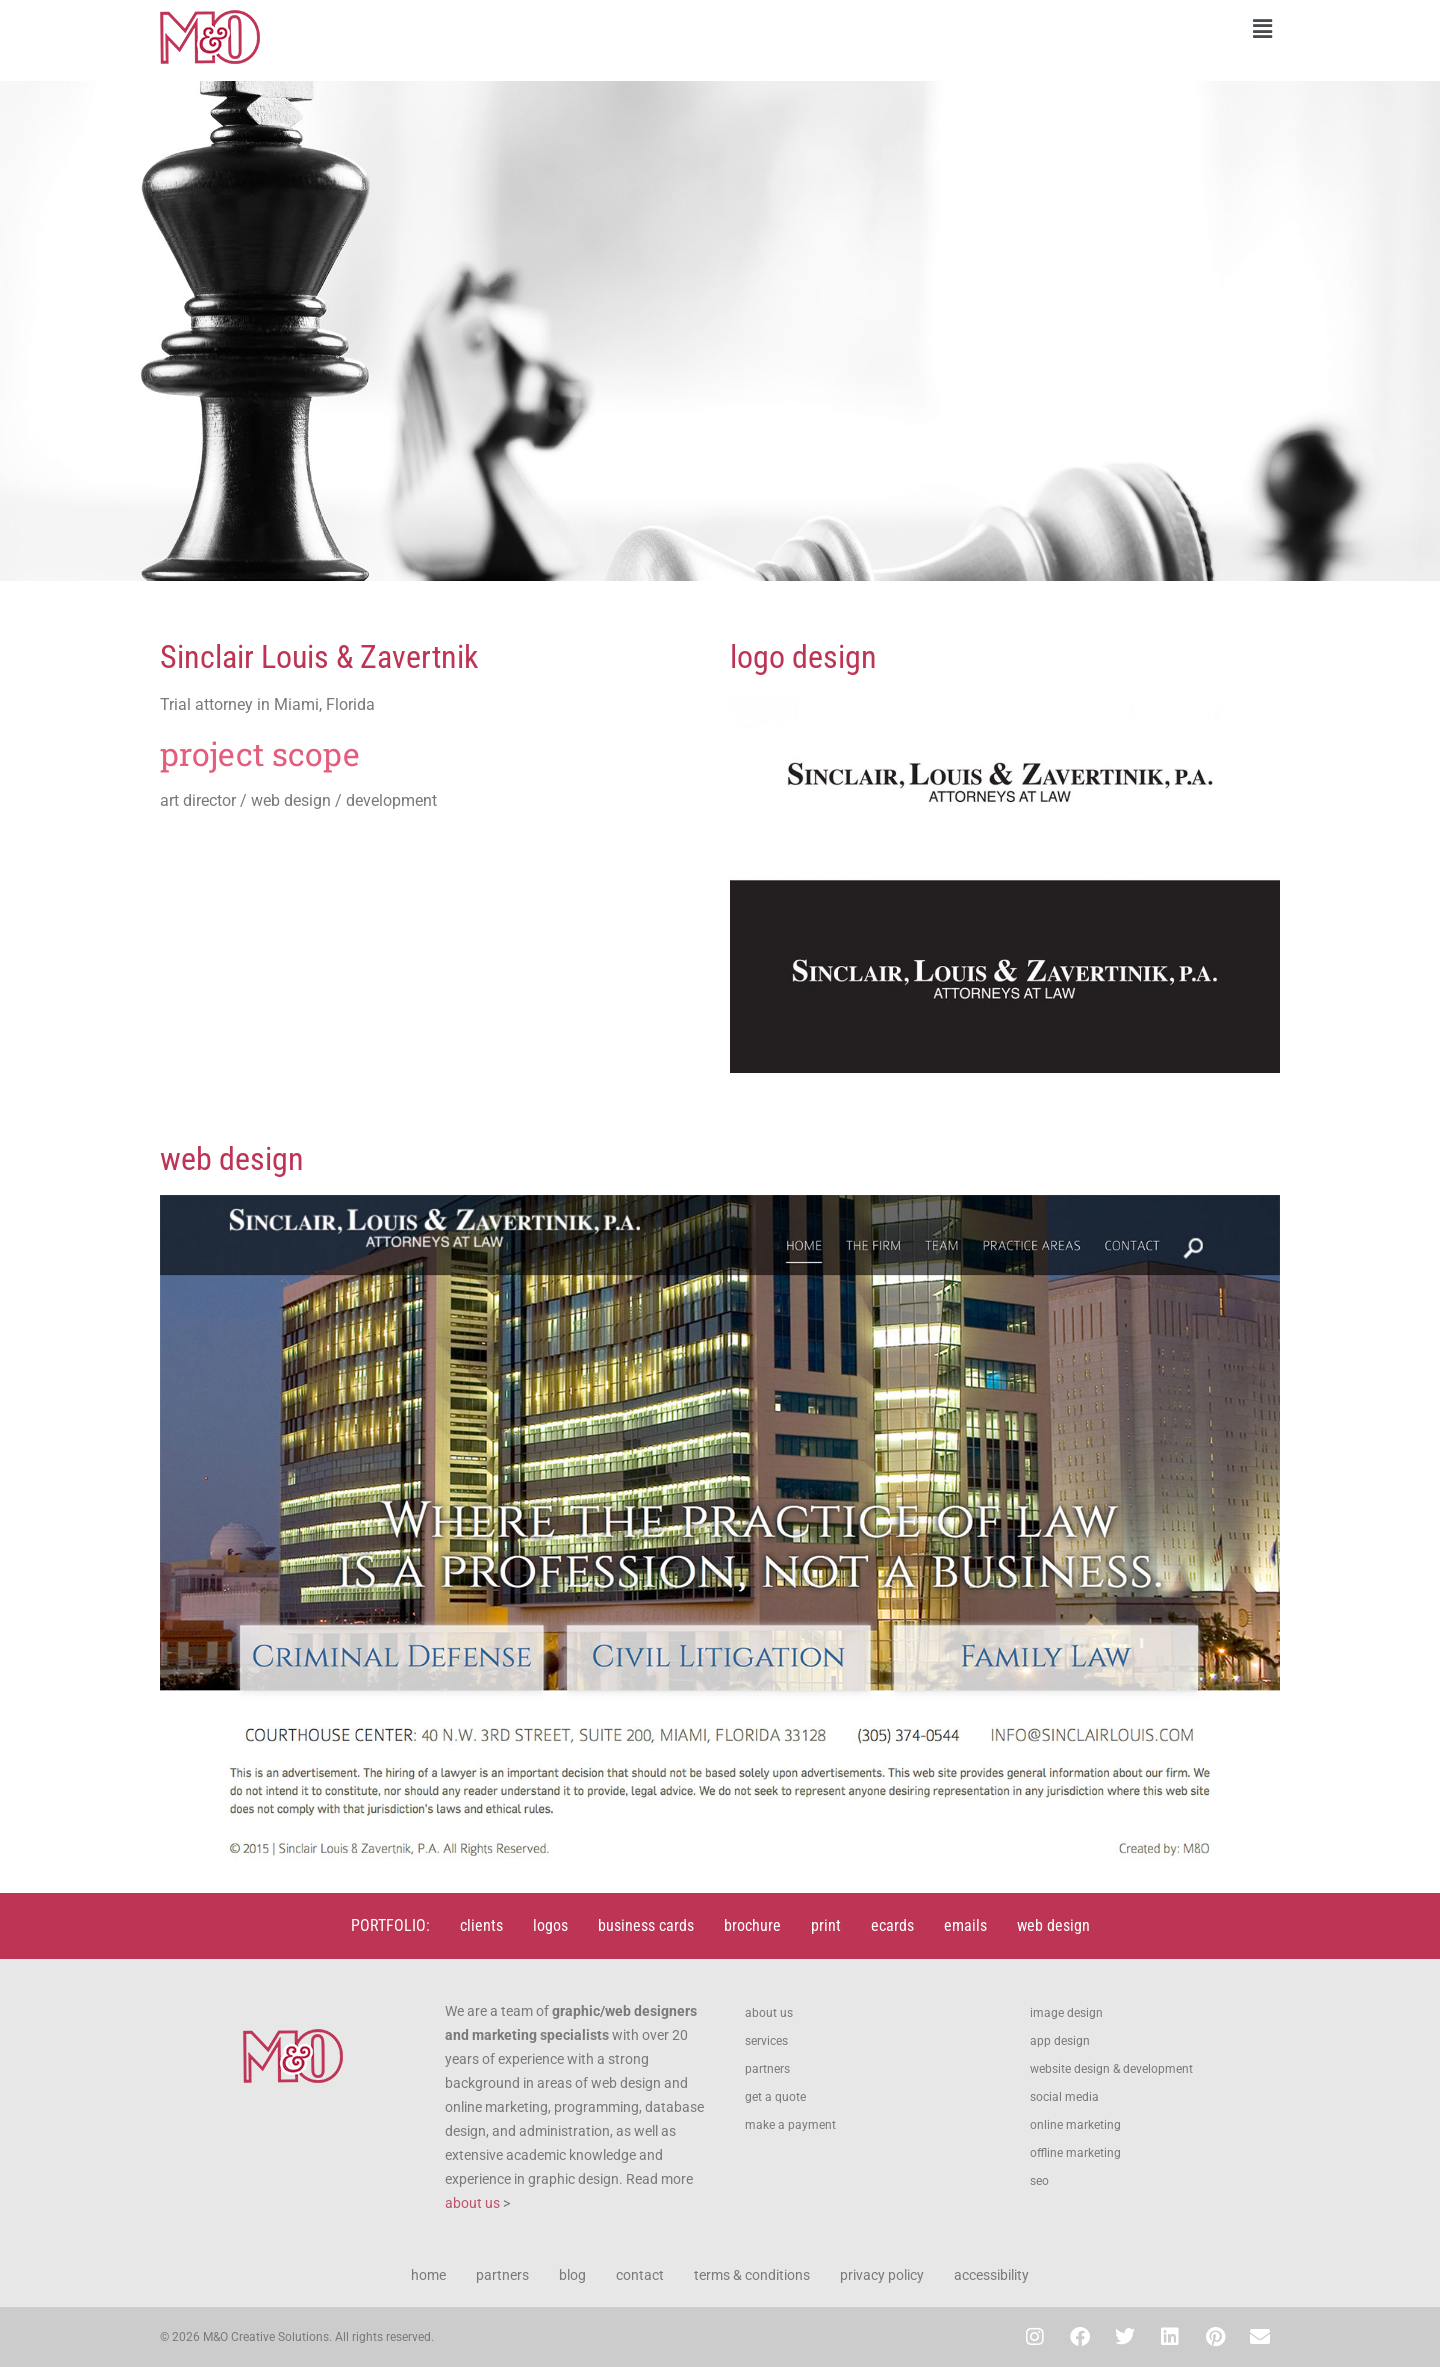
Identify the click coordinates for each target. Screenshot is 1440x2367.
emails (965, 1925)
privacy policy (882, 2275)
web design (1053, 1925)
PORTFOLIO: (390, 1925)
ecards (892, 1925)
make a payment (790, 2125)
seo (1039, 2181)
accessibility (991, 2275)
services (766, 2041)
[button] (1005, 29)
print (826, 1925)
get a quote (775, 2097)
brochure (752, 1925)
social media (1064, 2097)
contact (640, 2275)
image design (1066, 2013)
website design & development (1111, 2069)
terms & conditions (752, 2275)
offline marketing (1075, 2153)
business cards (646, 1925)
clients (481, 1925)
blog (572, 2275)
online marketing (1075, 2125)
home (428, 2275)
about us (472, 2203)
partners (767, 2069)
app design (1060, 2041)
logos (550, 1925)
